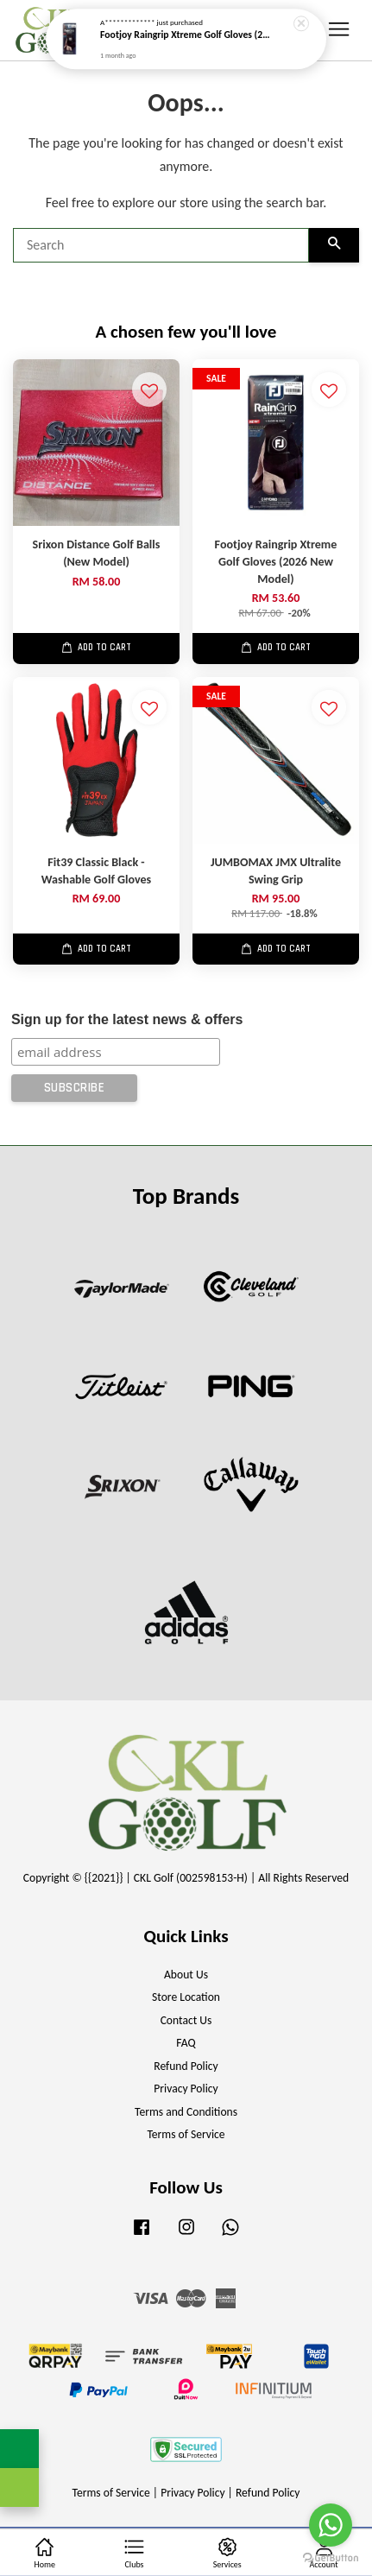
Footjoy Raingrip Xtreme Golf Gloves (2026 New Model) (187, 30)
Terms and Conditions (186, 2111)
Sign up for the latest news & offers (127, 1019)
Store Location (186, 1997)
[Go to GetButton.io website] (330, 2558)
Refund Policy (186, 2066)
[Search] (161, 245)
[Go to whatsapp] (330, 2525)
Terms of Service (185, 2134)
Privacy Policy (186, 2088)
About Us (186, 1974)
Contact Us (186, 2020)
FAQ (185, 2042)
